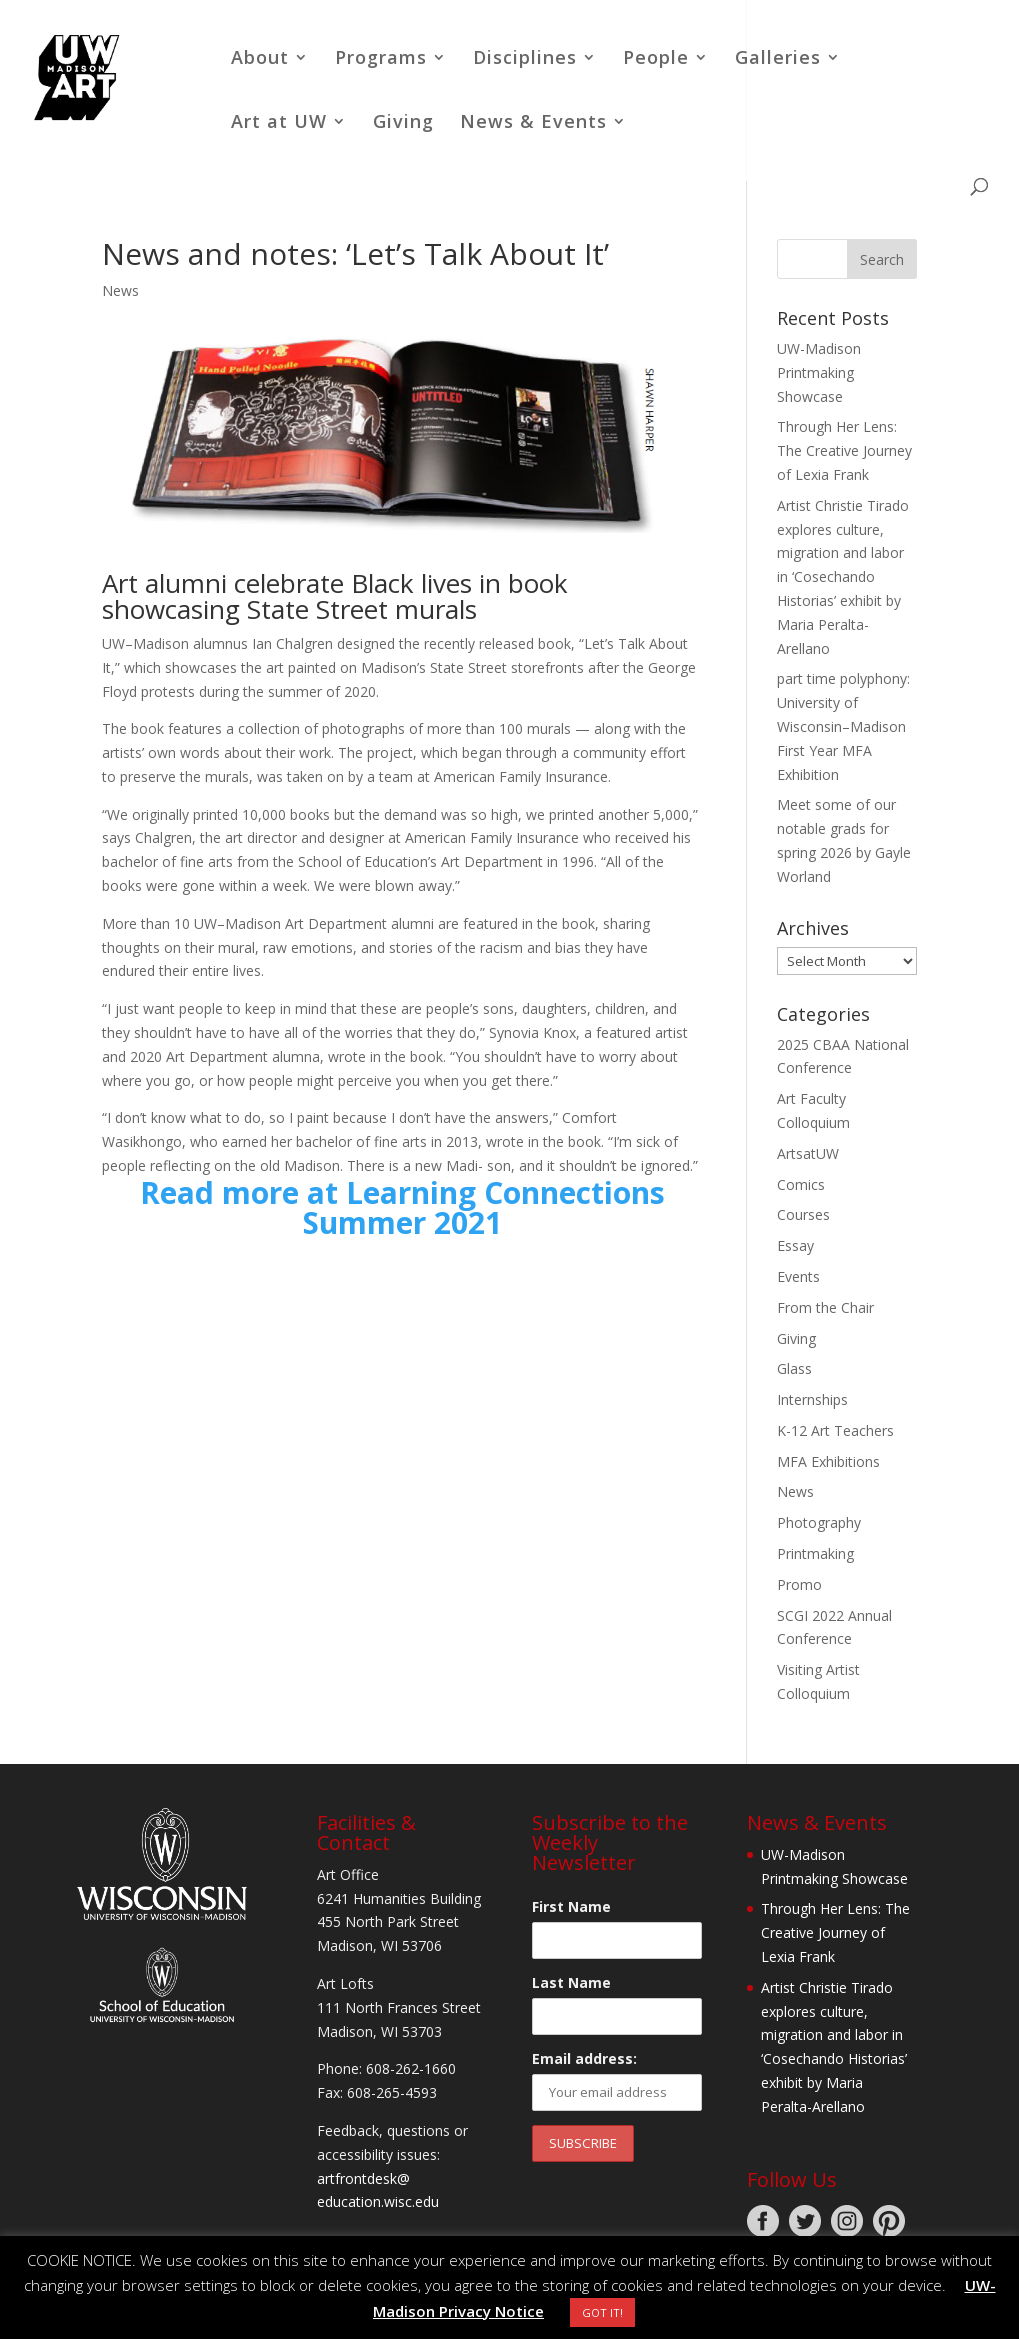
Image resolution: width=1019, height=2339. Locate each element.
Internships (812, 1399)
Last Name (571, 1982)
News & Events (533, 123)
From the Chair (825, 1307)
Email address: (584, 2058)
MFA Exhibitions (828, 1461)
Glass (794, 1368)
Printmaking (815, 1553)
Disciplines (525, 59)
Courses (803, 1214)
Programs (381, 59)
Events (798, 1276)
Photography (819, 1522)
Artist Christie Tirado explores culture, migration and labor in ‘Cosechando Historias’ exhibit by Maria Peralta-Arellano (843, 577)
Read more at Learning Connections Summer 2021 (402, 1207)
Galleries (778, 59)
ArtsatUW (808, 1153)
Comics (801, 1184)
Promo (799, 1584)
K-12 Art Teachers (835, 1430)
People (656, 59)
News (120, 290)
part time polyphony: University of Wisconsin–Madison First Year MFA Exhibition (843, 726)
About (260, 59)
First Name (571, 1906)
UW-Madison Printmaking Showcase (819, 372)
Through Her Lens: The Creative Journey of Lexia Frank (844, 450)
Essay (795, 1245)
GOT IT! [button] (602, 2312)
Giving (403, 123)
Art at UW (279, 123)
